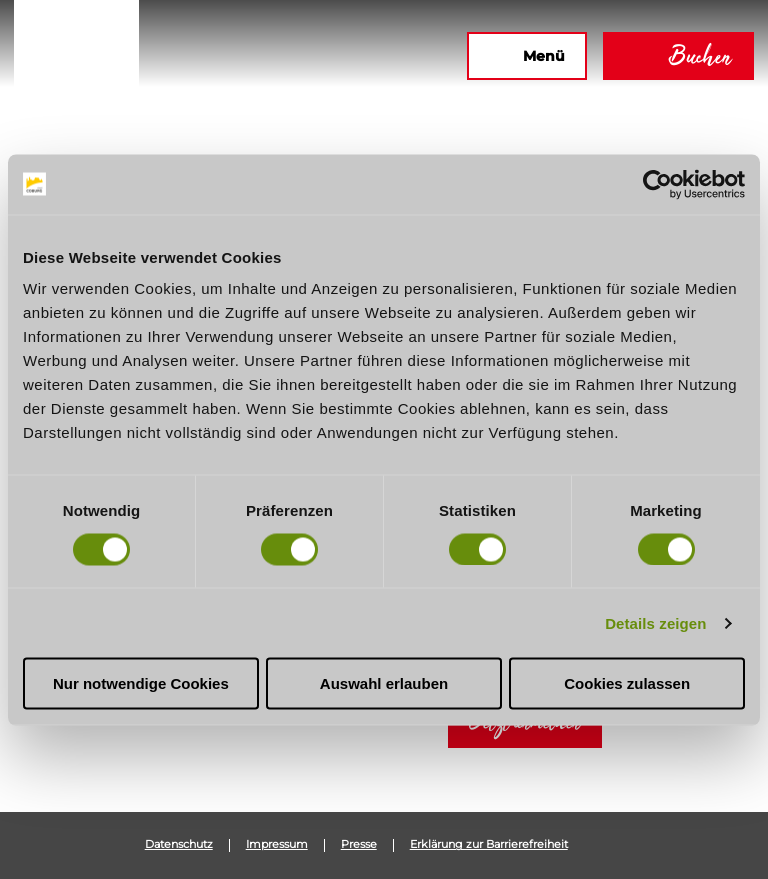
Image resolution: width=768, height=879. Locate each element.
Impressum (277, 845)
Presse (359, 845)
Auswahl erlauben (384, 683)
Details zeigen (655, 622)
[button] (235, 56)
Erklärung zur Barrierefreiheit (489, 845)
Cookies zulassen (627, 683)
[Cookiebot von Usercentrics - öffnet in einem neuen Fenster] (657, 184)
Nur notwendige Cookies (141, 683)
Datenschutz (179, 845)
